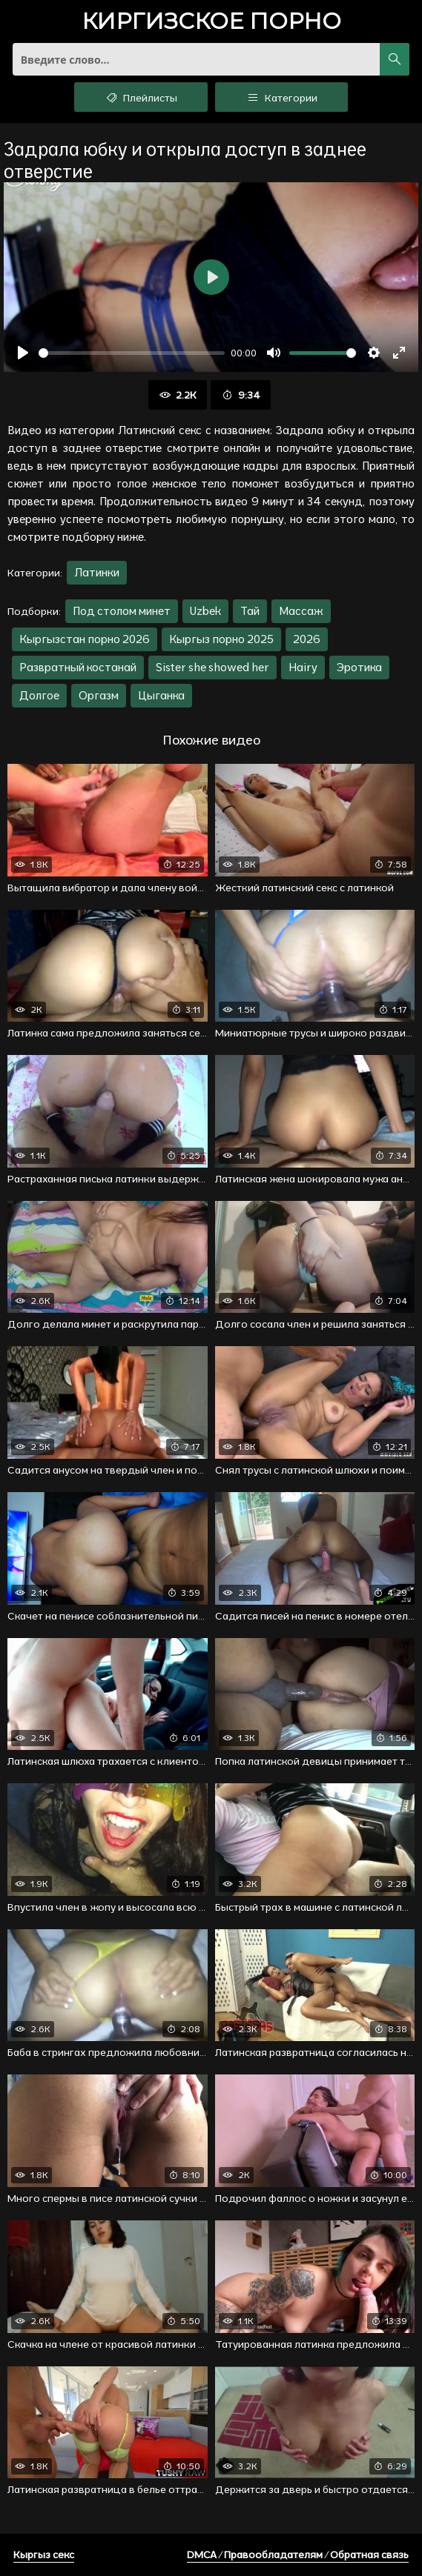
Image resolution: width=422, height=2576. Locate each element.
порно (211, 22)
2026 (306, 639)
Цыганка (161, 695)
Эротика (359, 667)
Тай (250, 611)
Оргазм (99, 695)
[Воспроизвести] (23, 353)
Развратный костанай (77, 667)
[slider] (132, 353)
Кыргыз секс (43, 2554)
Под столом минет (122, 611)
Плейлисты (140, 97)
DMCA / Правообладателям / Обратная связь (298, 2554)
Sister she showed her (212, 667)
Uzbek (205, 611)
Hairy (303, 667)
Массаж (301, 611)
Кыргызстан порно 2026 (84, 639)
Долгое (39, 695)
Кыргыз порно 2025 (221, 639)
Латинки (96, 572)
